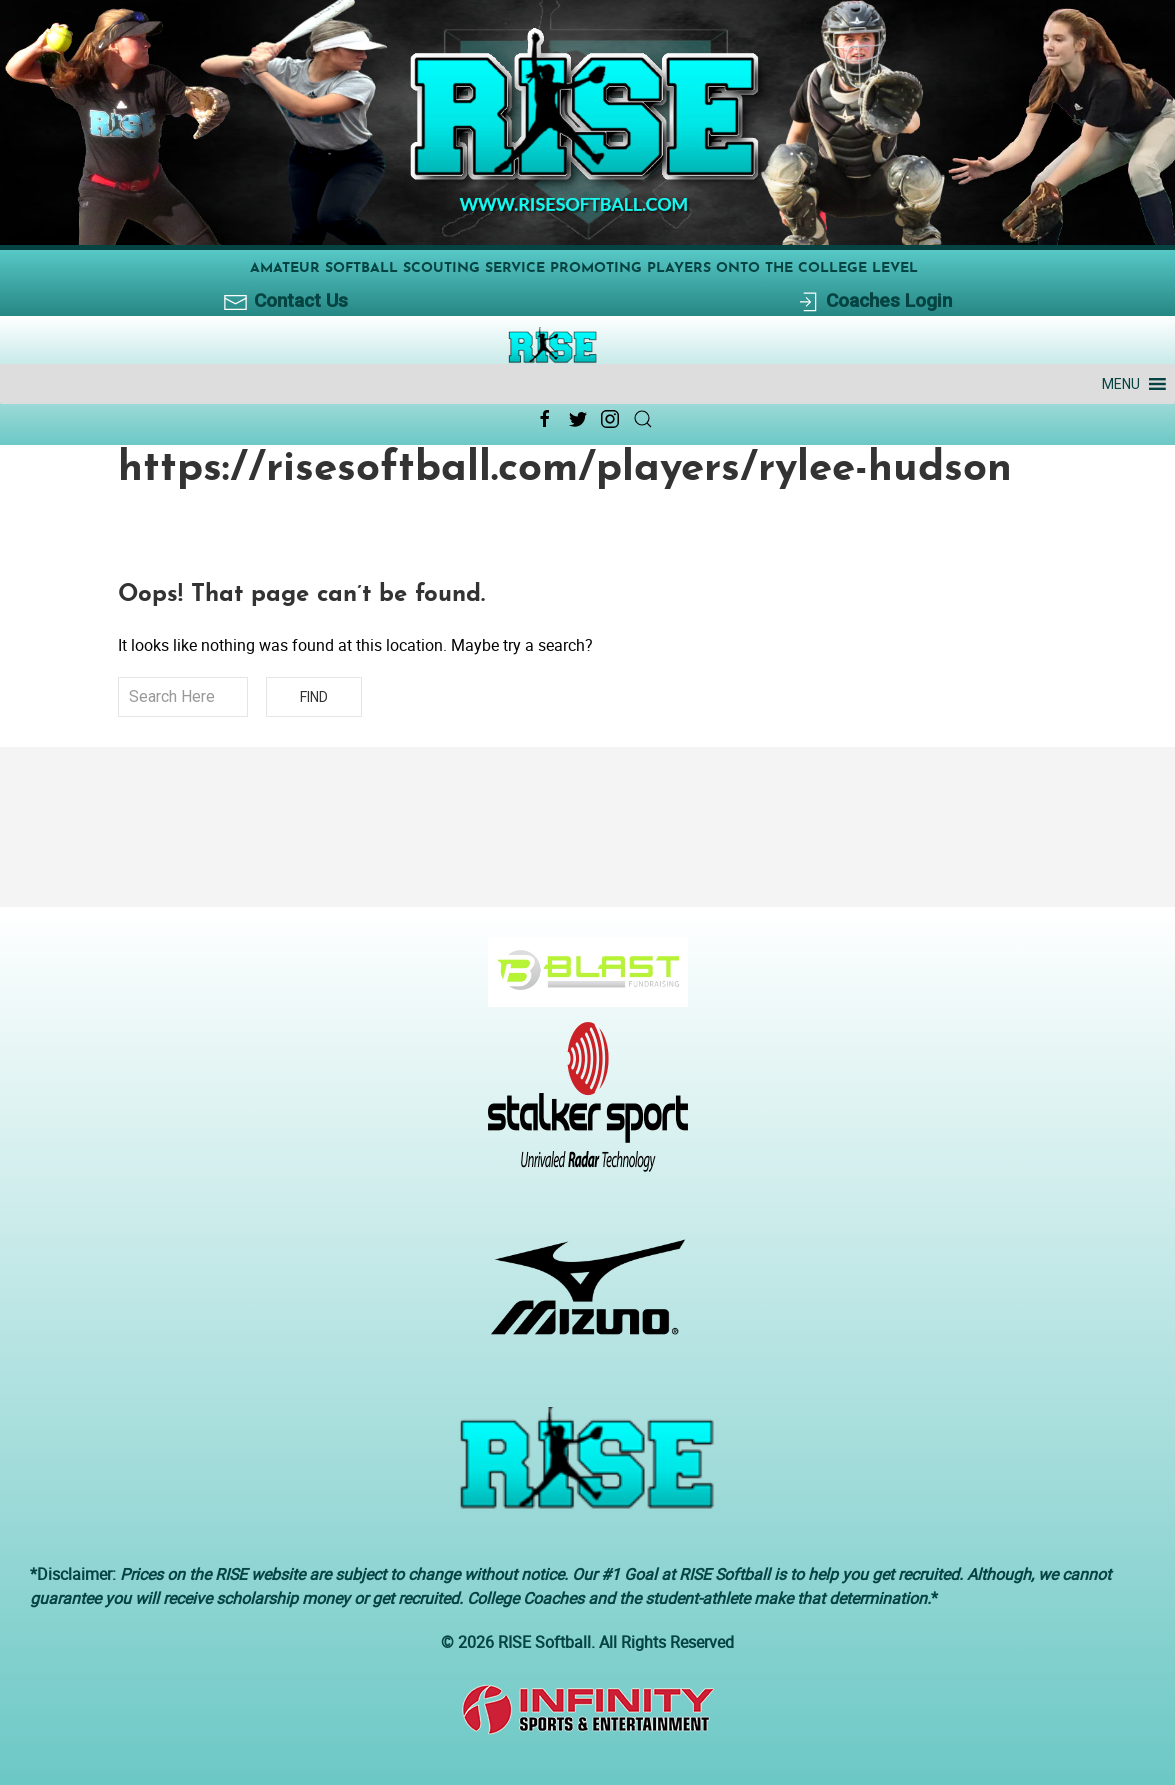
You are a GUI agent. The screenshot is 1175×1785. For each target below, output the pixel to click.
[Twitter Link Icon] (578, 419)
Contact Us (285, 301)
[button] (1121, 384)
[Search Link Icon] (643, 419)
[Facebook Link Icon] (545, 419)
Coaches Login (873, 301)
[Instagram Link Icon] (610, 419)
